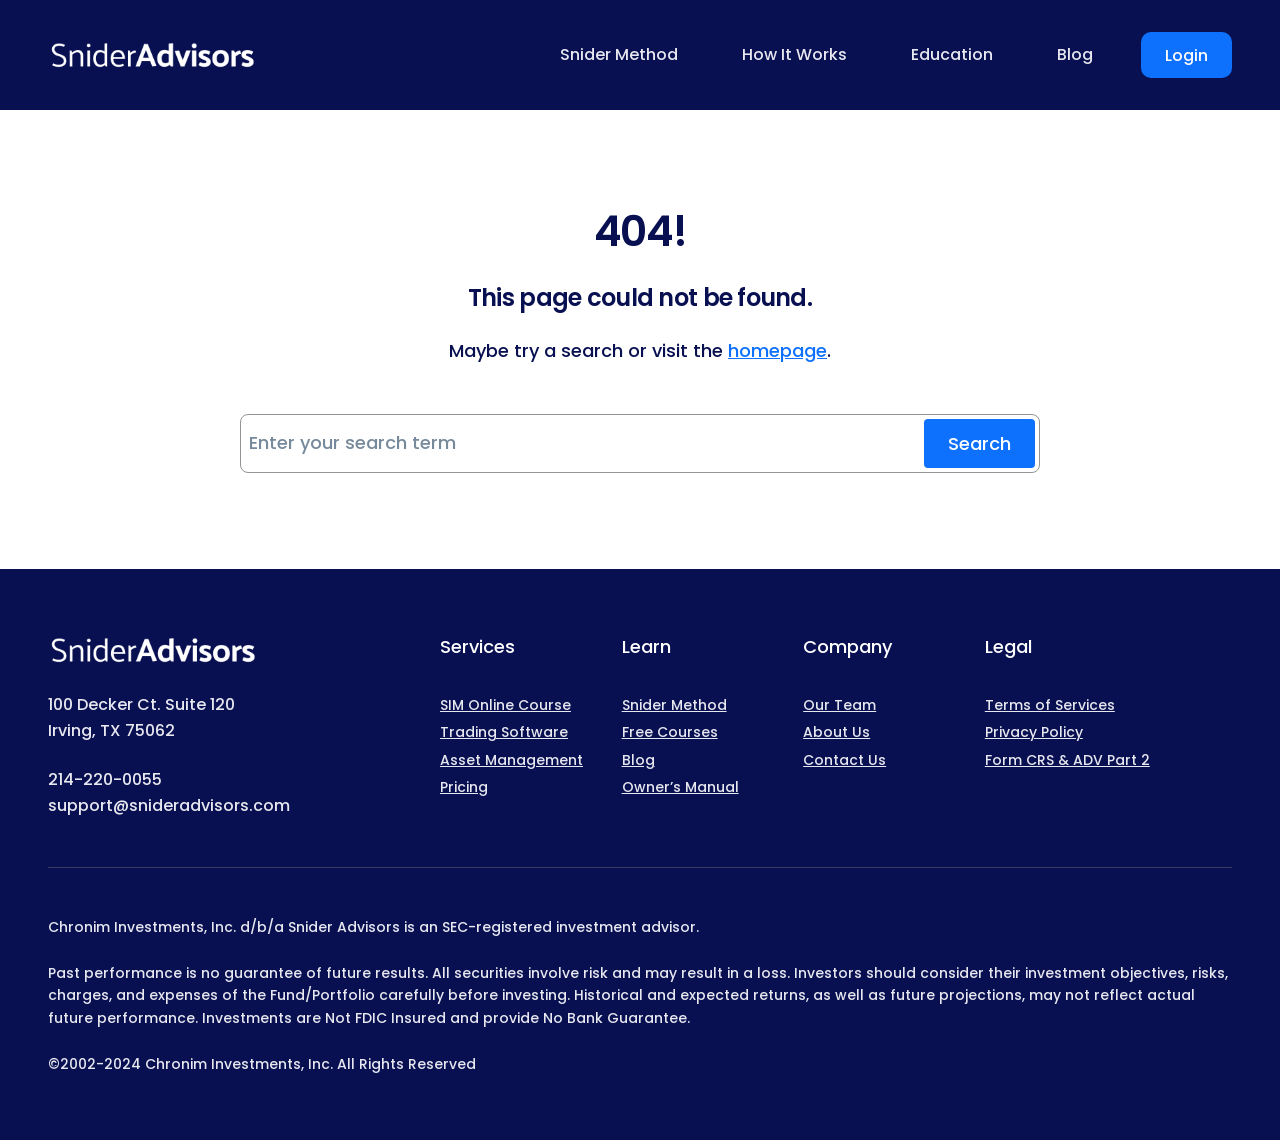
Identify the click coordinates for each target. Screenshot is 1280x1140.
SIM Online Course (505, 705)
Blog (638, 760)
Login (1186, 55)
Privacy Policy (1034, 732)
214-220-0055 (105, 779)
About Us (836, 732)
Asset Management (511, 760)
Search (979, 443)
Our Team (839, 705)
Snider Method (674, 705)
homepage (777, 350)
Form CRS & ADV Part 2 (1067, 760)
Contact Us (844, 760)
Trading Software (504, 732)
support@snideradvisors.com (169, 805)
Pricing (464, 787)
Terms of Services (1050, 705)
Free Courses (670, 732)
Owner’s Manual (680, 787)
